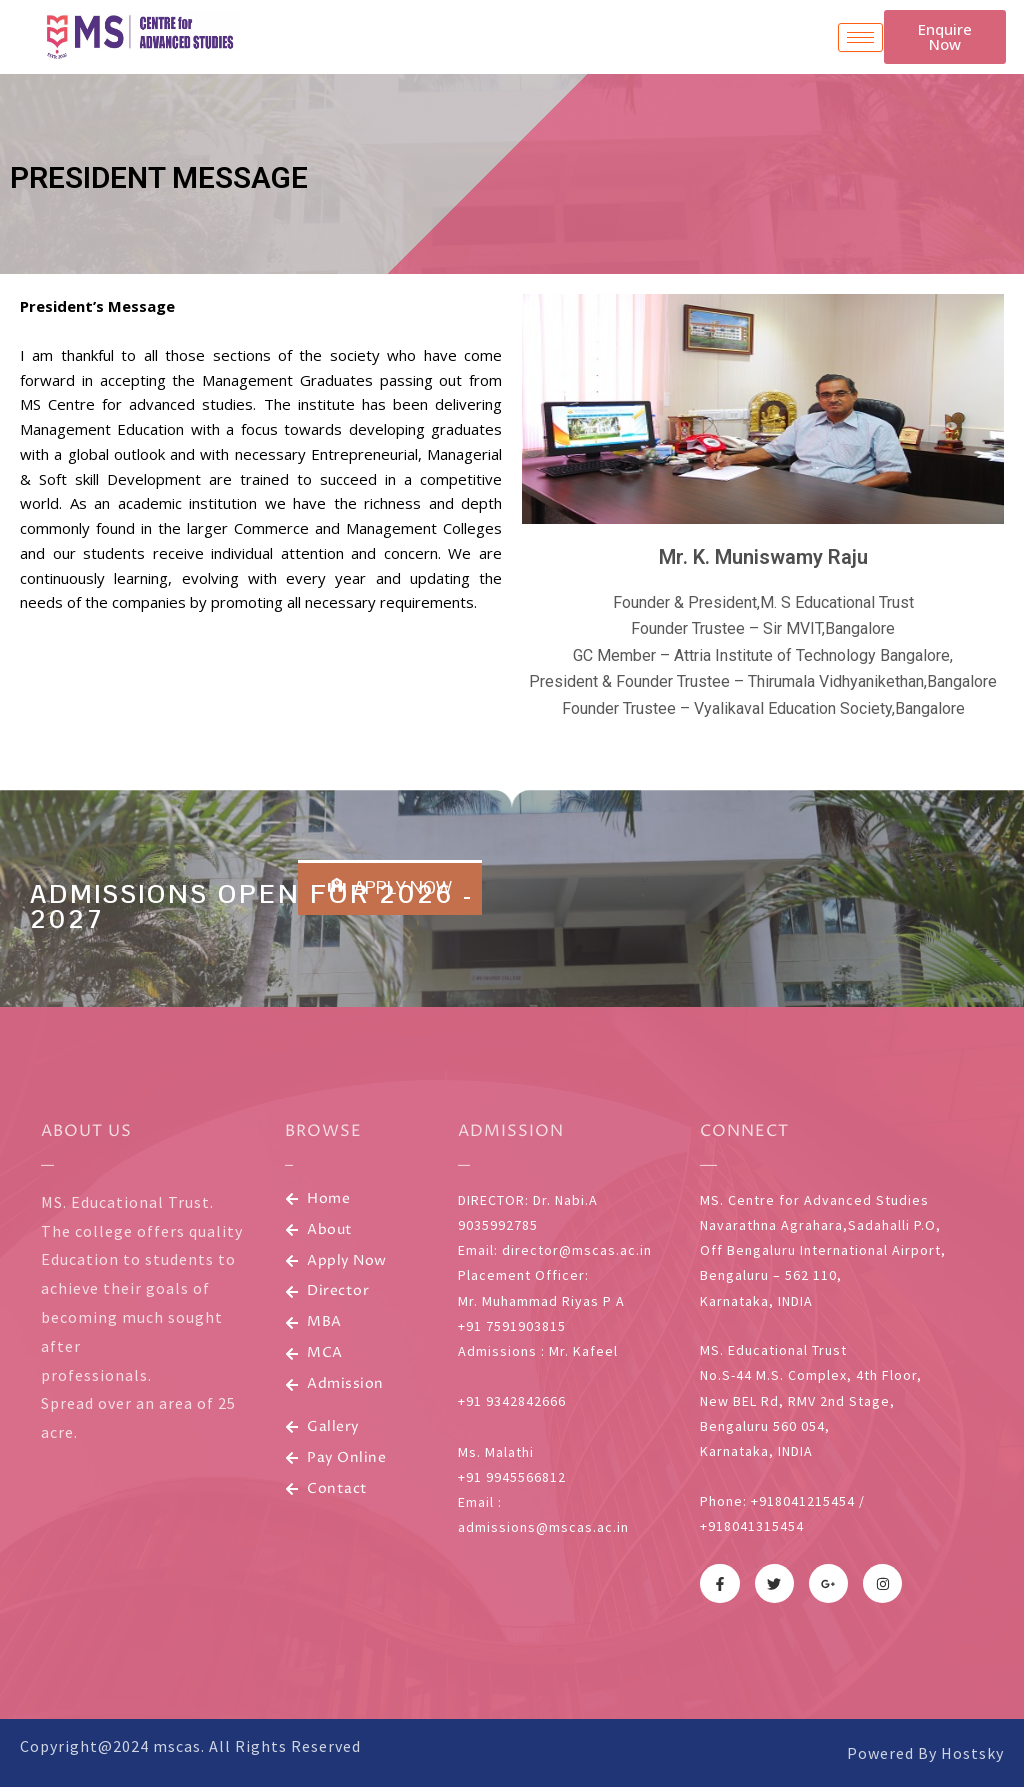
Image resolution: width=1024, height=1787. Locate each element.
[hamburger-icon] (860, 37)
